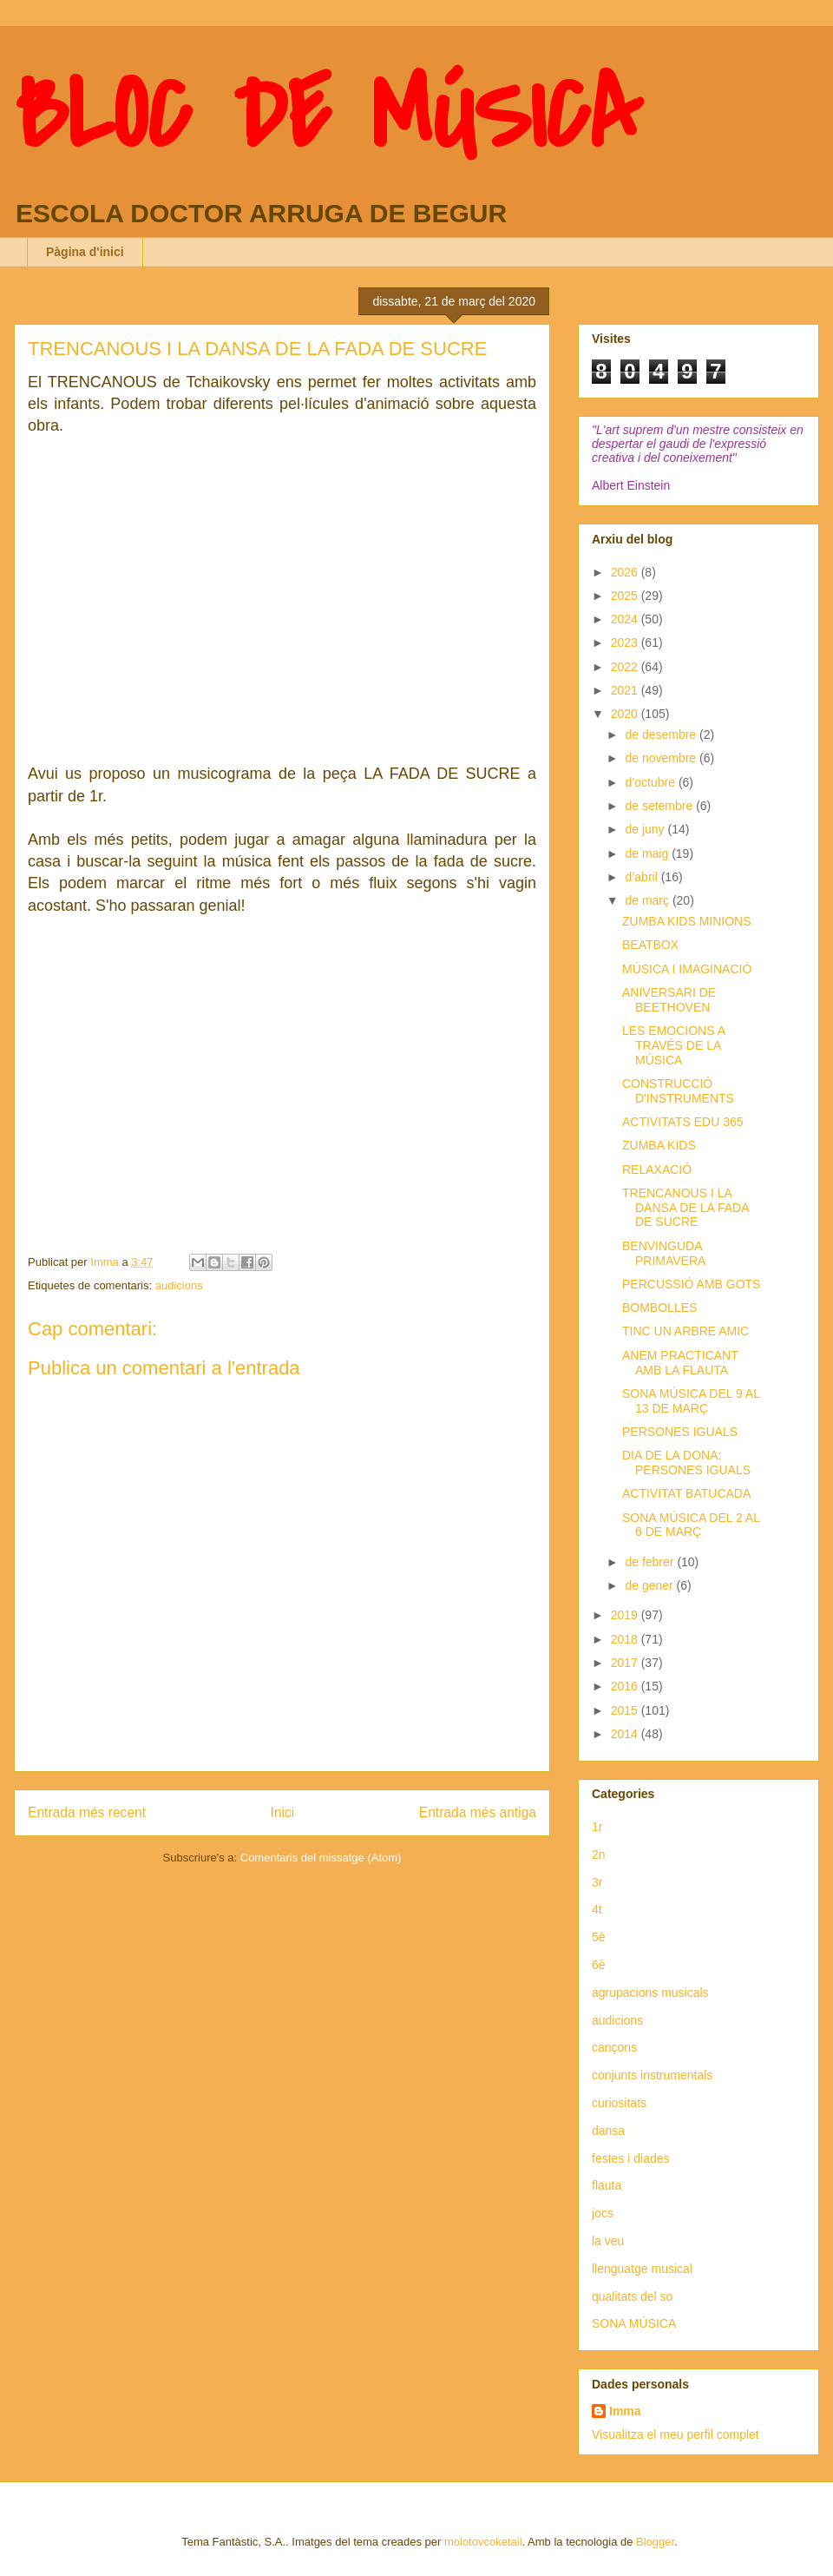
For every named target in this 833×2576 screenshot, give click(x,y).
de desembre (662, 734)
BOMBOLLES (659, 1307)
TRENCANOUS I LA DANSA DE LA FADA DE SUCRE (685, 1207)
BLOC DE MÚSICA (327, 115)
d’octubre (651, 782)
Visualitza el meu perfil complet (675, 2434)
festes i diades (631, 2158)
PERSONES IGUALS (680, 1432)
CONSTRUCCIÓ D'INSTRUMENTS (678, 1091)
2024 (626, 619)
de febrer (651, 1562)
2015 (626, 1710)
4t (597, 1909)
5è (599, 1937)
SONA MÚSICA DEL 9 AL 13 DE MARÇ (690, 1401)
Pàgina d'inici (85, 252)
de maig (648, 853)
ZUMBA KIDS (659, 1145)
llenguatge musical (642, 2269)
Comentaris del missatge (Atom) (321, 1857)
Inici (283, 1812)
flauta (606, 2185)
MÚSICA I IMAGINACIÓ (686, 969)
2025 (626, 596)
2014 (626, 1734)
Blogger (655, 2541)
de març (648, 900)
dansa (608, 2131)
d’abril (642, 877)
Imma (625, 2411)
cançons (614, 2047)
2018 (626, 1639)
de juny (646, 829)
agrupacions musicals (650, 1993)
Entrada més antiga (477, 1812)
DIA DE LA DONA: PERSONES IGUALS (686, 1462)
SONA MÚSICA (634, 2323)
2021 (626, 690)
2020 (626, 714)
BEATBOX (650, 945)
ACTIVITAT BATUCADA (686, 1493)
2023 (626, 642)
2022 (626, 667)
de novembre (662, 758)
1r (597, 1827)
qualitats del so (632, 2296)
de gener (650, 1585)
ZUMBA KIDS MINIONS (686, 921)
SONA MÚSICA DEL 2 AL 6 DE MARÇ (690, 1525)
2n (599, 1854)
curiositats (619, 2103)
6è (599, 1965)
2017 (626, 1663)
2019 (626, 1615)
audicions (179, 1285)
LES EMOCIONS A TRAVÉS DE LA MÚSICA (673, 1045)
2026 (626, 572)
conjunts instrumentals (652, 2075)
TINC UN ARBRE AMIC (685, 1331)
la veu (608, 2241)
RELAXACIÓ (657, 1169)
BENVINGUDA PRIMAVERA (663, 1253)
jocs (602, 2213)
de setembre (660, 806)
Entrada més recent (87, 1812)
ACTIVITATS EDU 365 (683, 1122)
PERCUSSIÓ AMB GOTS (691, 1284)
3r (597, 1882)
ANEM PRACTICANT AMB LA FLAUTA (680, 1362)
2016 (626, 1686)
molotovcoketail (483, 2541)
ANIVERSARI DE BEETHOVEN (669, 999)
